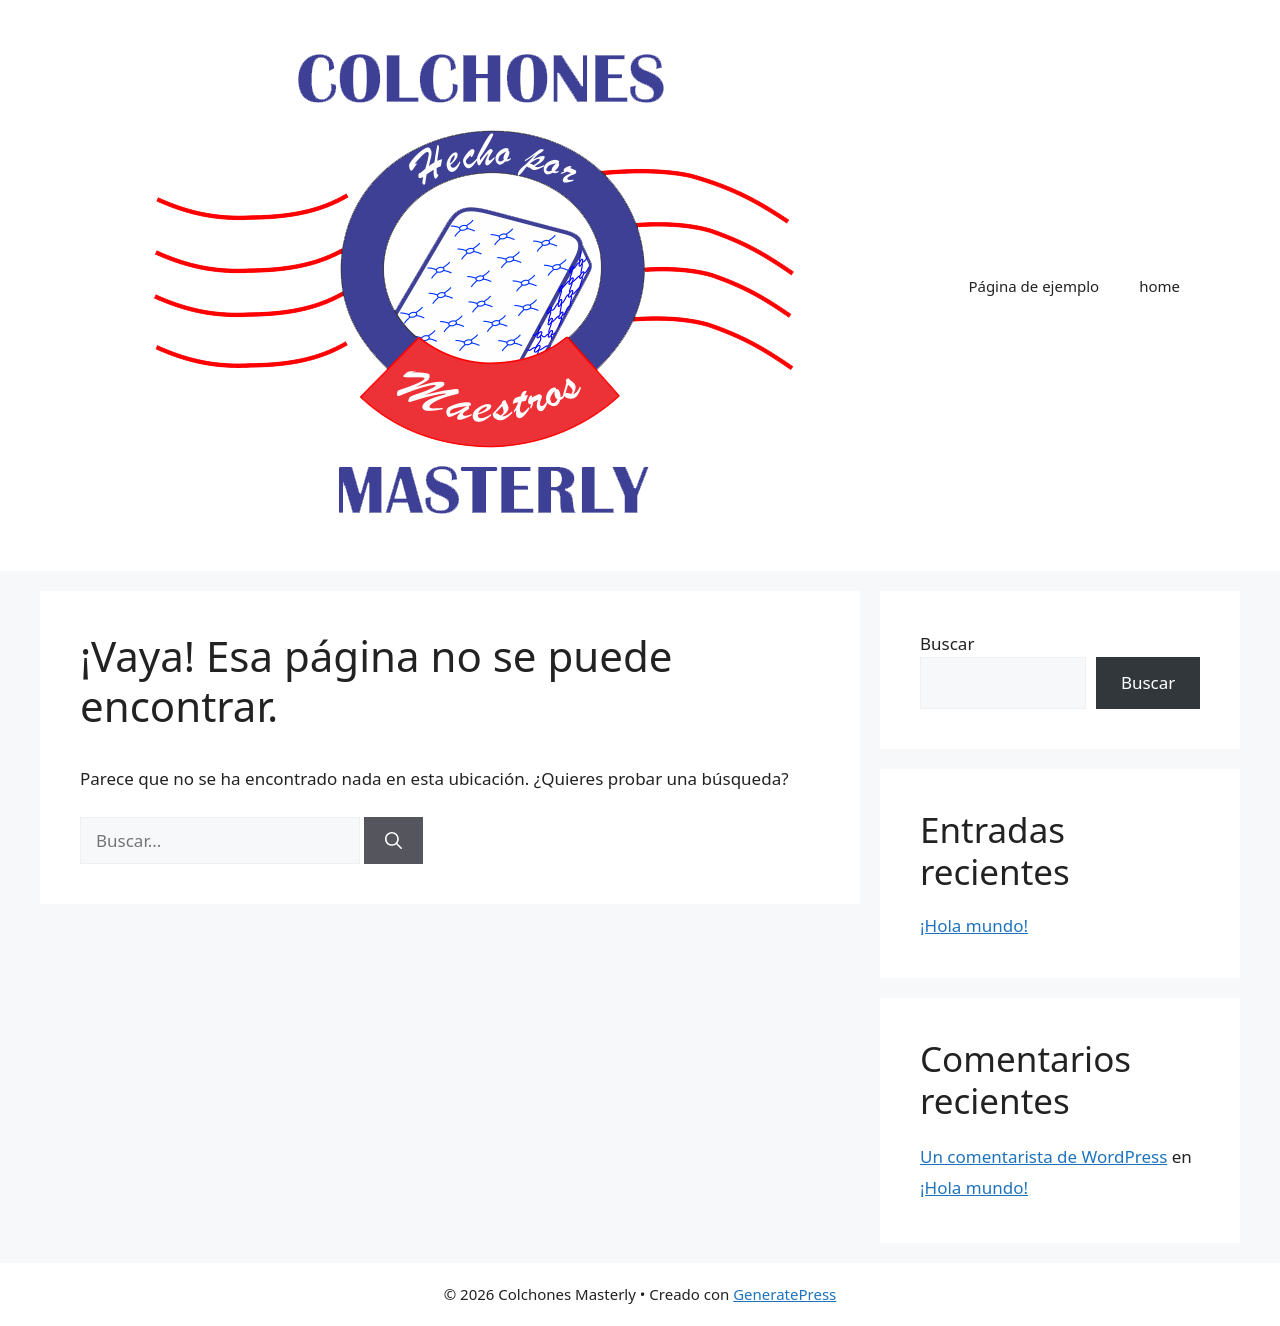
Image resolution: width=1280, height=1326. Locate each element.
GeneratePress (784, 1294)
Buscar (947, 643)
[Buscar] (393, 841)
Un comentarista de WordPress (1043, 1156)
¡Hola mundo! (974, 925)
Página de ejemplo (1033, 286)
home (1159, 286)
